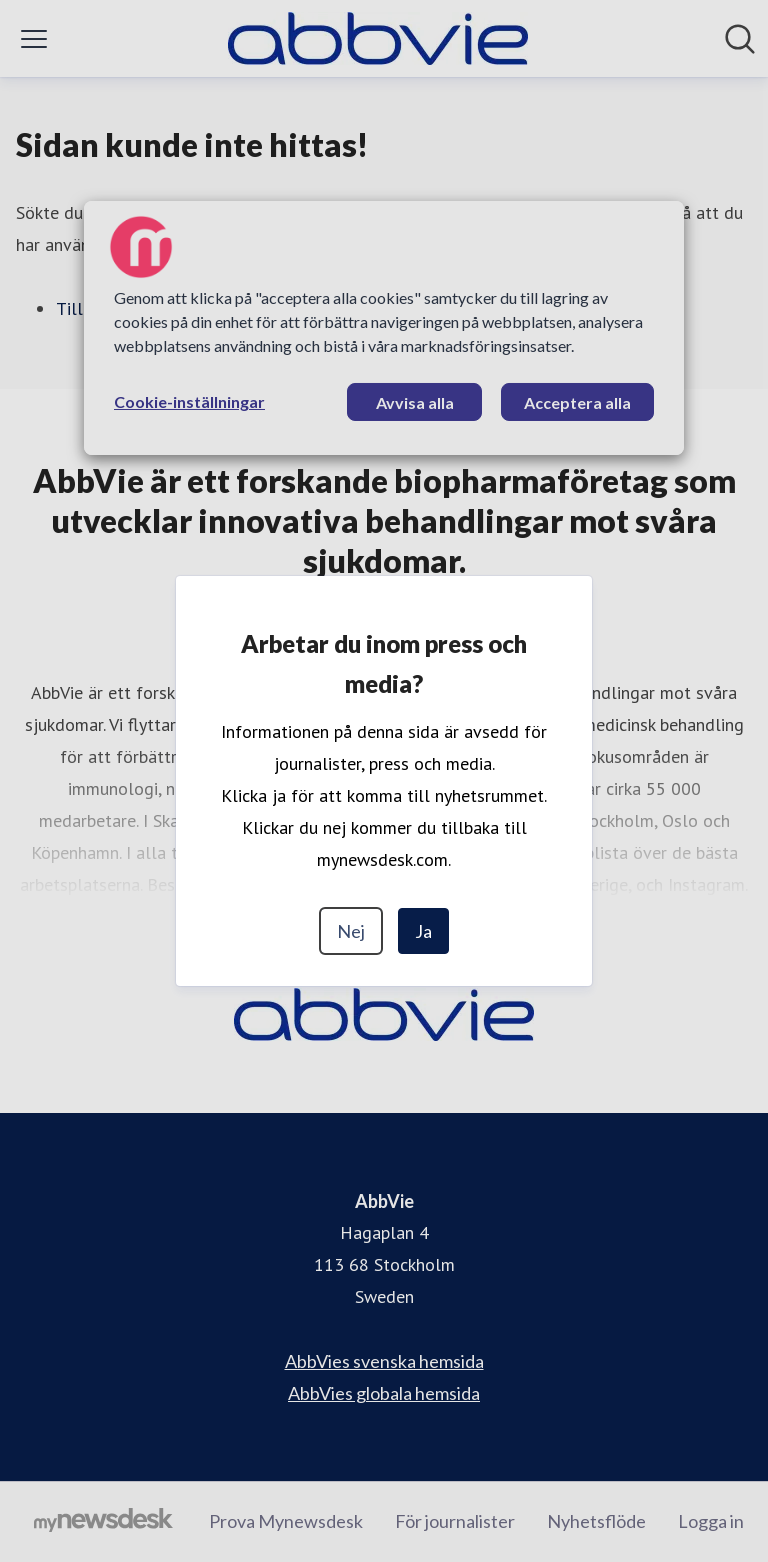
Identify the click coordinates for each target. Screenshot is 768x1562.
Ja (423, 931)
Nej (351, 931)
